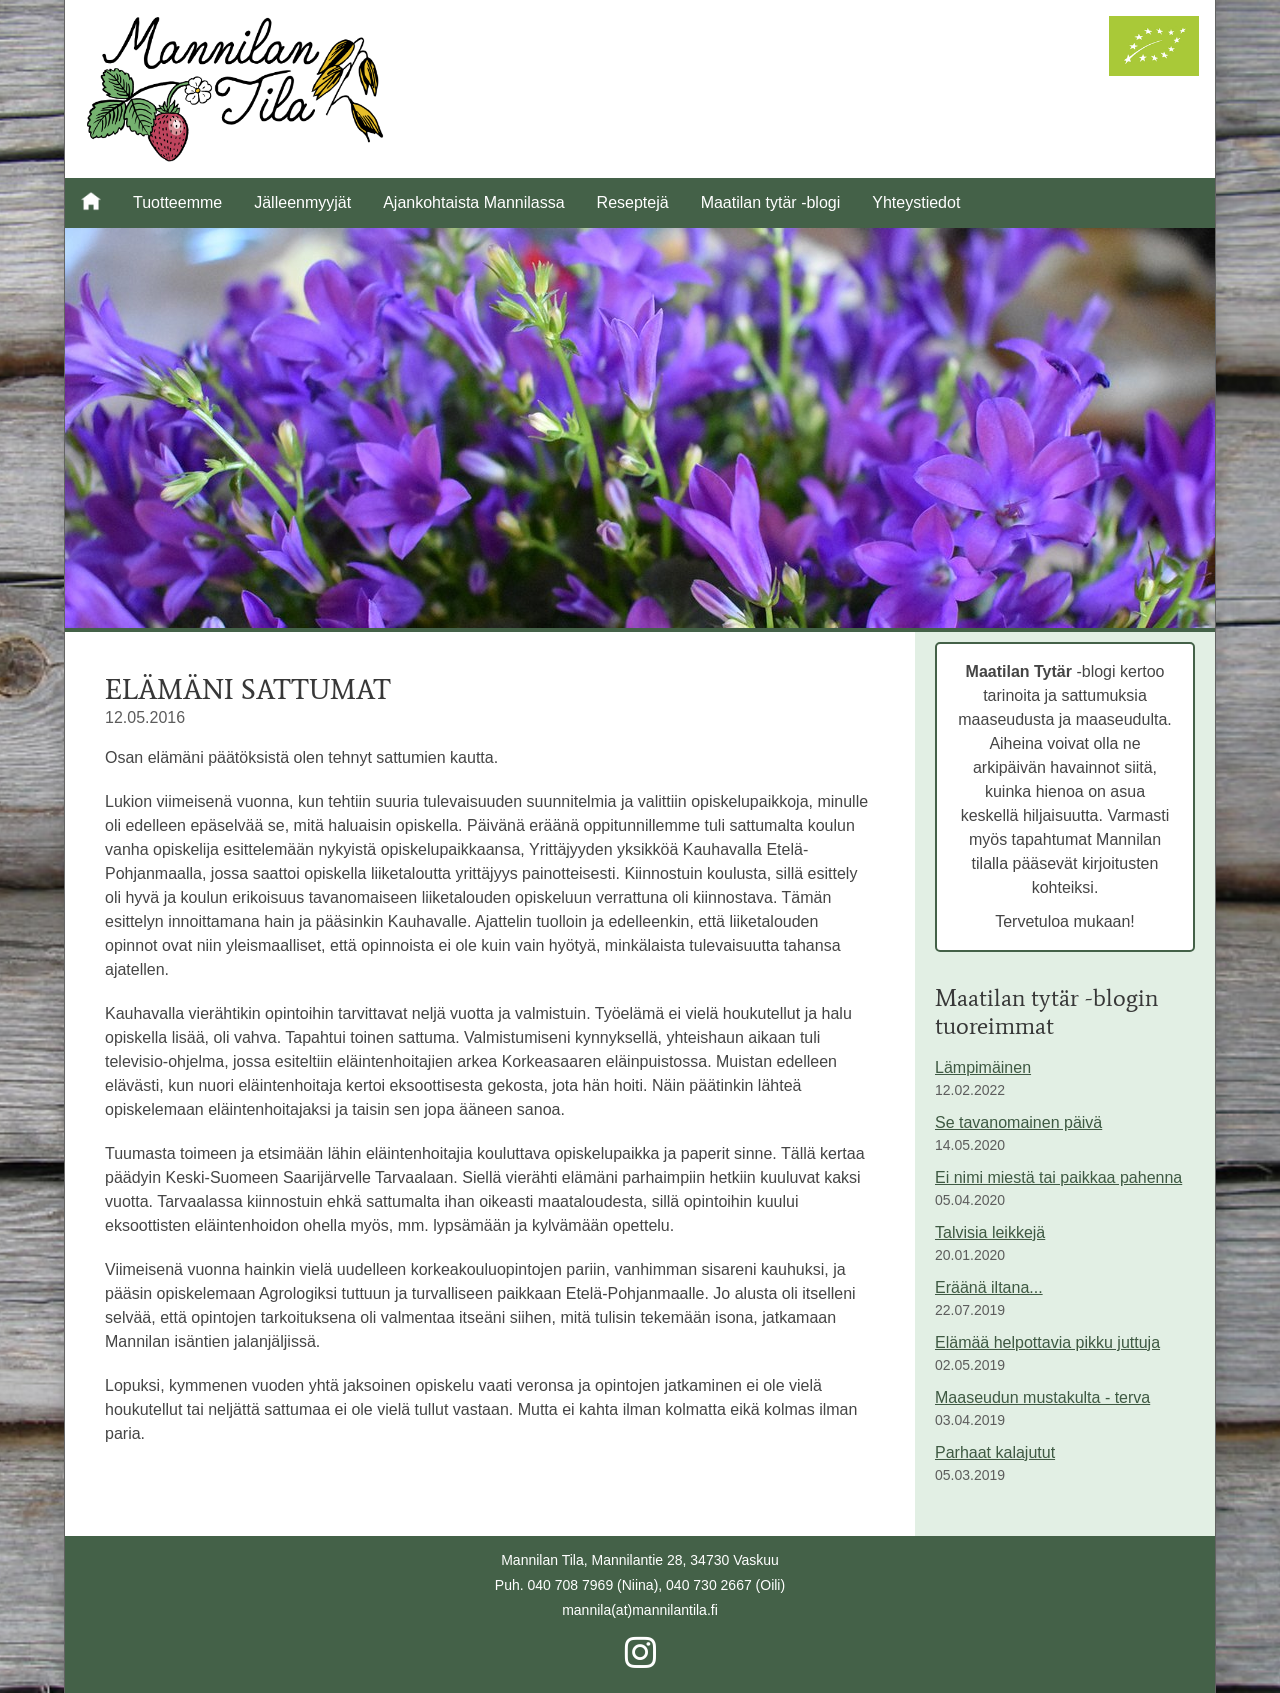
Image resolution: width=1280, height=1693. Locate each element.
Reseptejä (633, 202)
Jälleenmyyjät (302, 202)
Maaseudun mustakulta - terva (1042, 1397)
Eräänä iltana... (989, 1287)
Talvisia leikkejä (990, 1232)
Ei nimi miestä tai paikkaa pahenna (1058, 1177)
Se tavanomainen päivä (1018, 1122)
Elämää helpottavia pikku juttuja (1047, 1342)
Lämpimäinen (983, 1067)
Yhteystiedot (916, 202)
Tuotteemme (177, 202)
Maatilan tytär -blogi (771, 202)
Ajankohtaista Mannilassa (473, 202)
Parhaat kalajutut (995, 1452)
